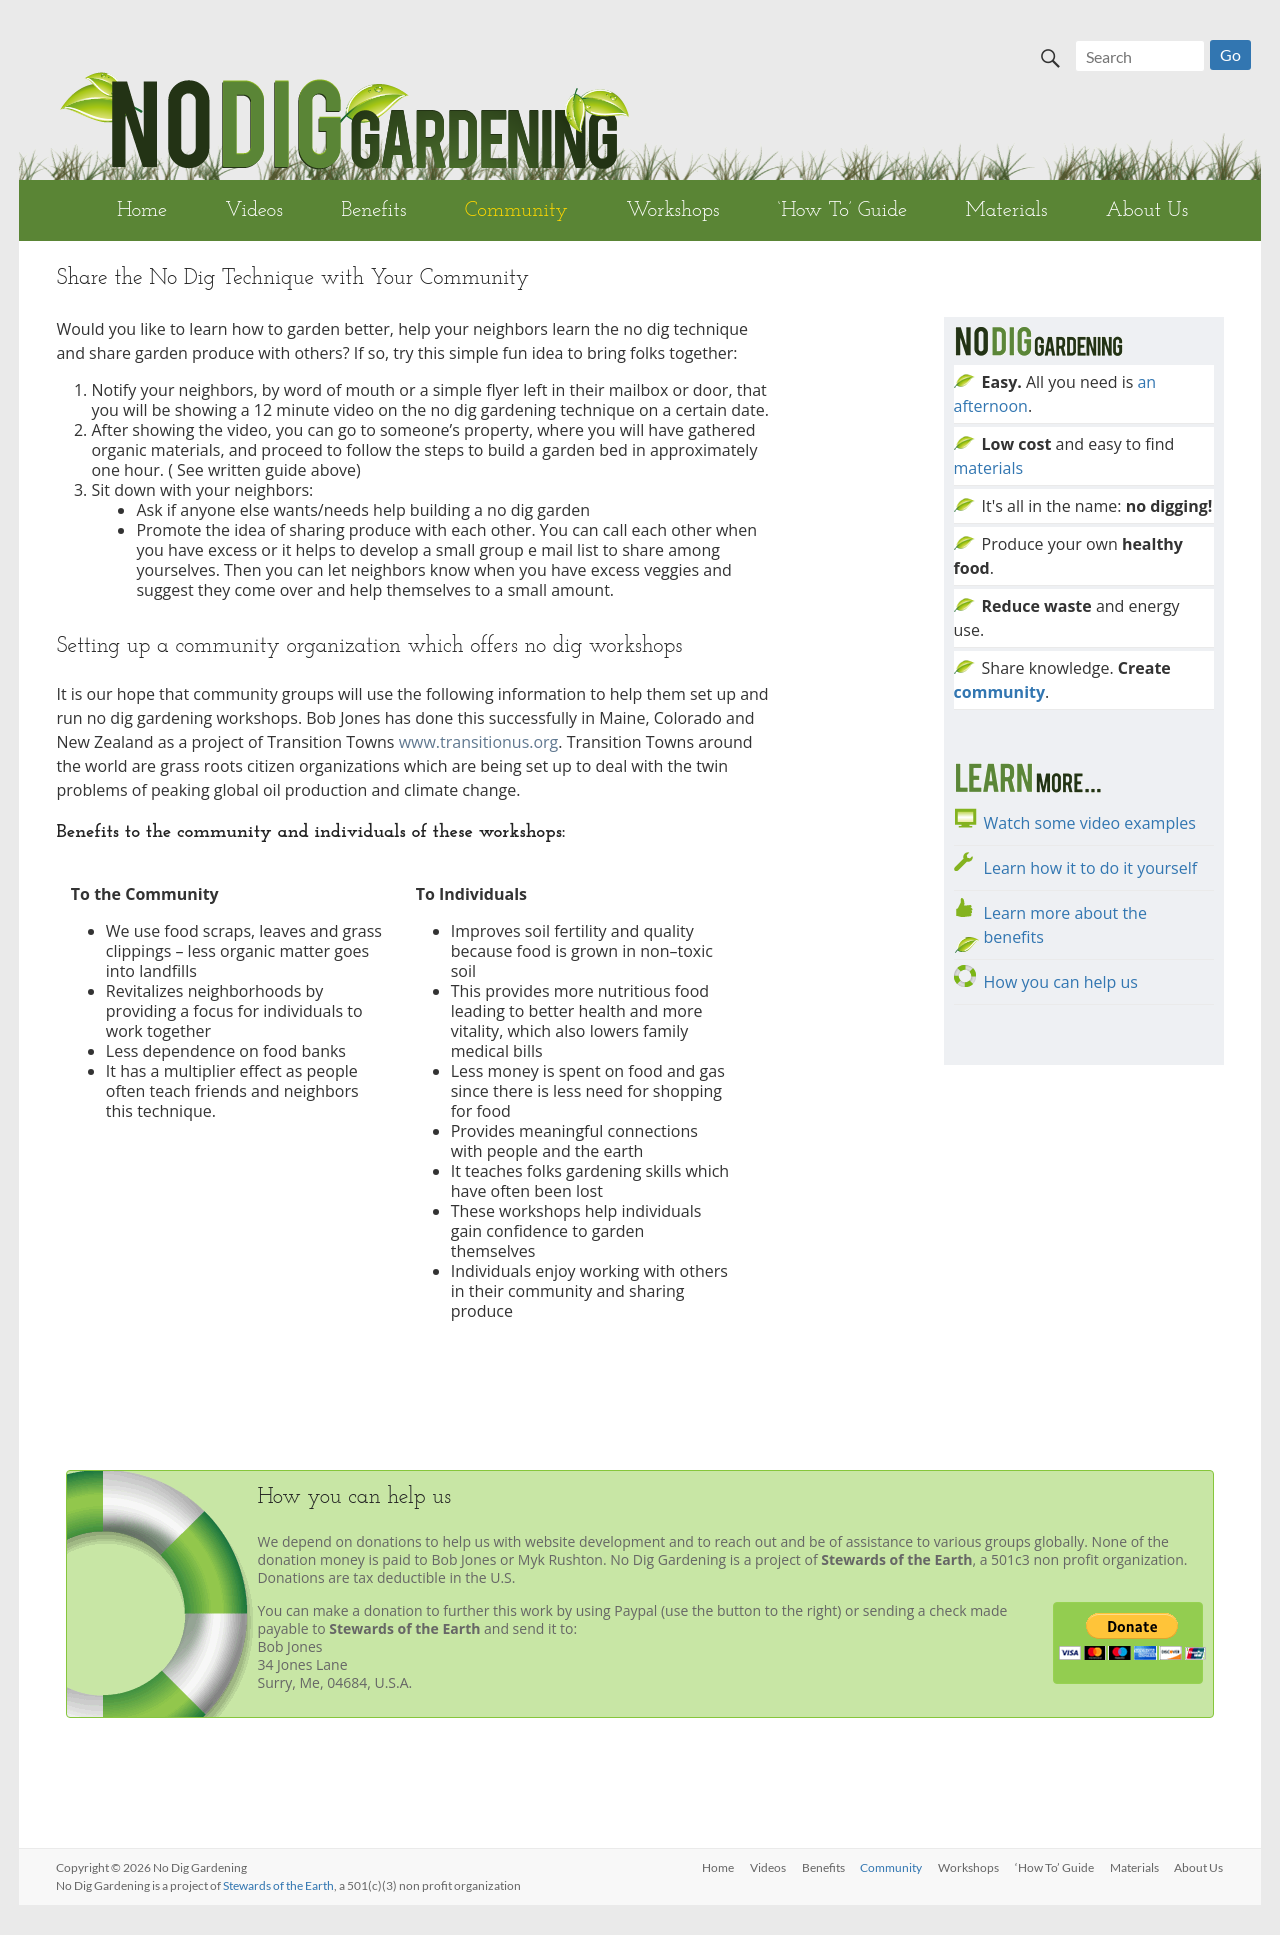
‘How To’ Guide (842, 210)
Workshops (672, 210)
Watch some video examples (1090, 823)
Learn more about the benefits (1065, 925)
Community (516, 210)
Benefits (373, 210)
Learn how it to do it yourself (1091, 868)
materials (989, 468)
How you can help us (1061, 982)
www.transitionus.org (479, 742)
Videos (254, 210)
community (1000, 692)
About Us (1147, 210)
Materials (1006, 210)
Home (142, 210)
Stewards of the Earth (278, 1885)
